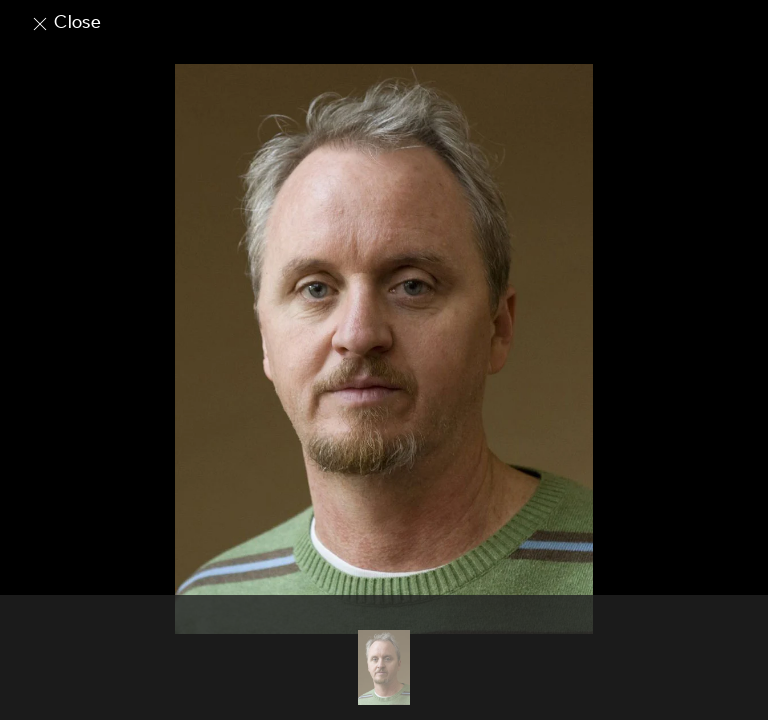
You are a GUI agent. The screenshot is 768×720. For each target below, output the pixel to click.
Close (65, 22)
